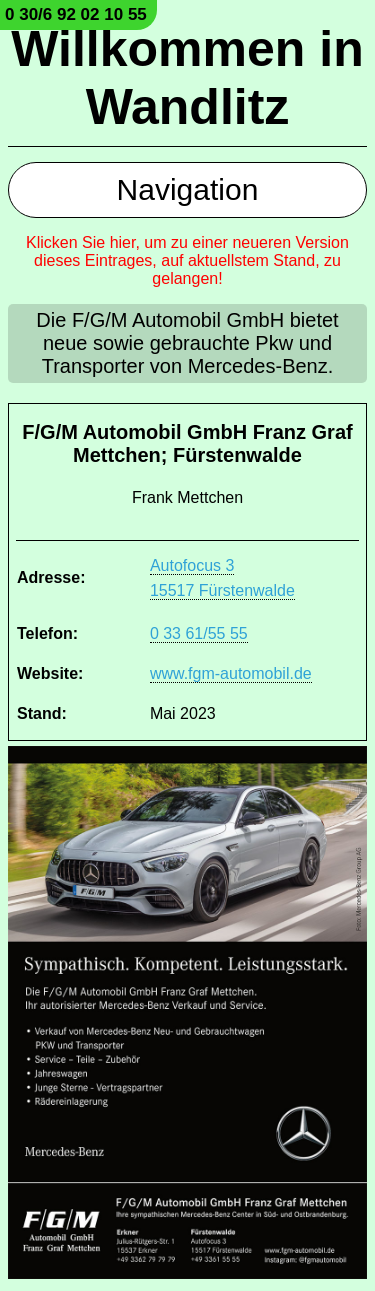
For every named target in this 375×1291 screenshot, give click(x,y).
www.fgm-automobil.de (231, 673)
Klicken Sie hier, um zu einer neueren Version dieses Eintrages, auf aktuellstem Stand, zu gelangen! (187, 260)
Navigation (188, 189)
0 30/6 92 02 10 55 (76, 14)
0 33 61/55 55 (199, 633)
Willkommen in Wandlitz (187, 78)
